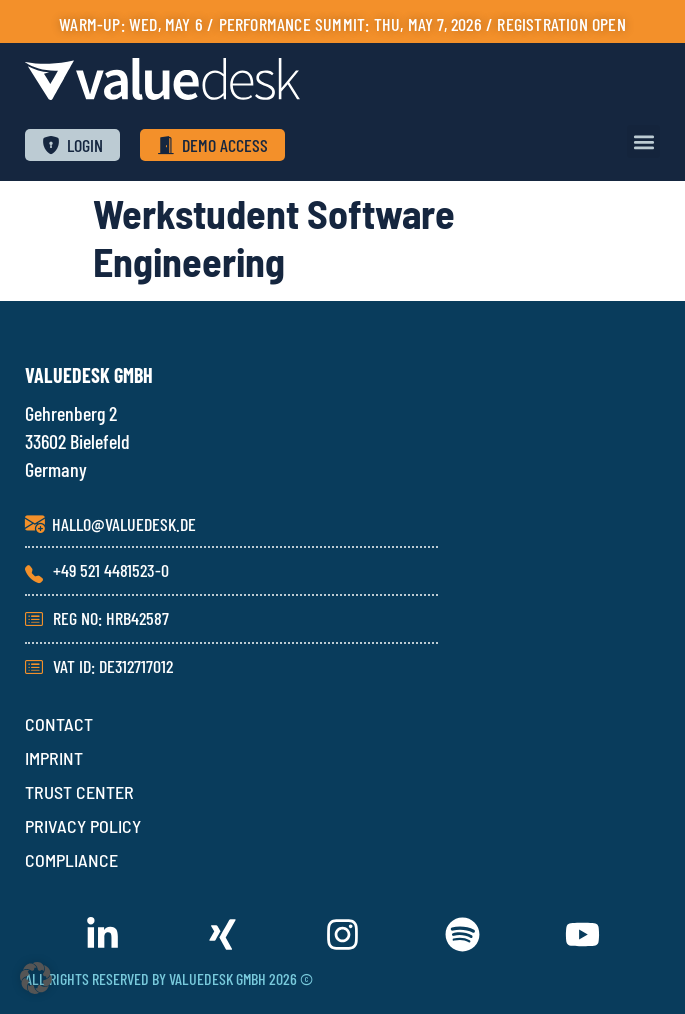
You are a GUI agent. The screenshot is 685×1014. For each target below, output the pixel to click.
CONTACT (59, 724)
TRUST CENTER (79, 792)
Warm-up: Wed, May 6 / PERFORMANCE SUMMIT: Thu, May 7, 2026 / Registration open (342, 24)
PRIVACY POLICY (83, 826)
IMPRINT (54, 758)
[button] (643, 141)
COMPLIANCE (71, 860)
